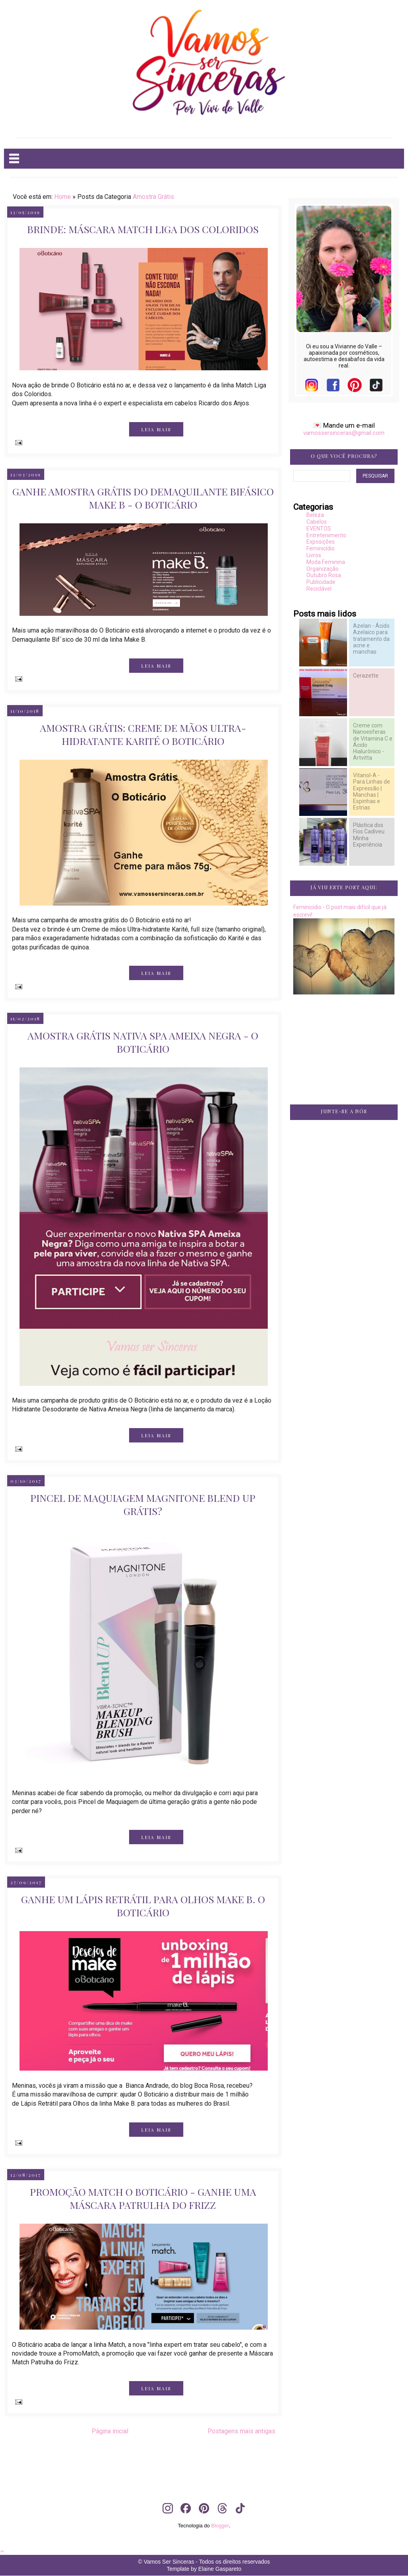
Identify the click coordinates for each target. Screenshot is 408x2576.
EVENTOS (318, 528)
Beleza (315, 515)
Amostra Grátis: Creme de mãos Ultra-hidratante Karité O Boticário (143, 734)
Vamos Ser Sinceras (169, 2561)
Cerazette (366, 675)
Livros (313, 555)
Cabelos (316, 522)
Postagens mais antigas (241, 2431)
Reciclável (319, 589)
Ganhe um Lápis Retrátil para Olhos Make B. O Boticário (143, 1905)
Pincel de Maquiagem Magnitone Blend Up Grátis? (142, 1504)
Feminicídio (320, 548)
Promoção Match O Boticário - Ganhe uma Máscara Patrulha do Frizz (143, 2198)
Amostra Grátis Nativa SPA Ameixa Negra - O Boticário (142, 1042)
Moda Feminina (325, 562)
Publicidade (320, 582)
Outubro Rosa (323, 575)
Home (62, 196)
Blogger (220, 2526)
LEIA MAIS (156, 429)
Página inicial (110, 2431)
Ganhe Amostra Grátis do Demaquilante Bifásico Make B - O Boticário (143, 498)
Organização (322, 569)
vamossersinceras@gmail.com (343, 432)
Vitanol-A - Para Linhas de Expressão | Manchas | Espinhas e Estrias (371, 791)
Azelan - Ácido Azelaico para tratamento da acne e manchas (371, 638)
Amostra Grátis (153, 196)
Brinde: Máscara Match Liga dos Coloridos (143, 229)
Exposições (320, 541)
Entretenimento (326, 535)
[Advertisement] (343, 1261)
